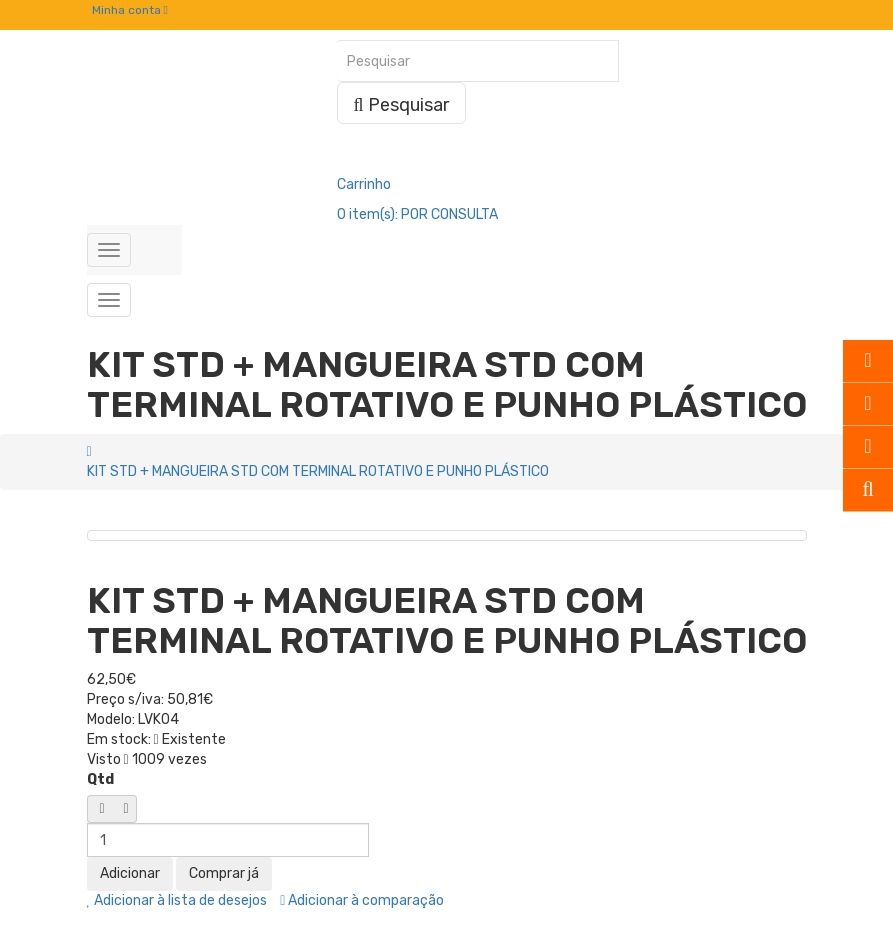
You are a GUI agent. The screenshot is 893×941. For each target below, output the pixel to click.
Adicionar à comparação (362, 900)
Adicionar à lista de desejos (177, 900)
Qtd (100, 779)
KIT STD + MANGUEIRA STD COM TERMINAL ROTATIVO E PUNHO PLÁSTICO (318, 471)
